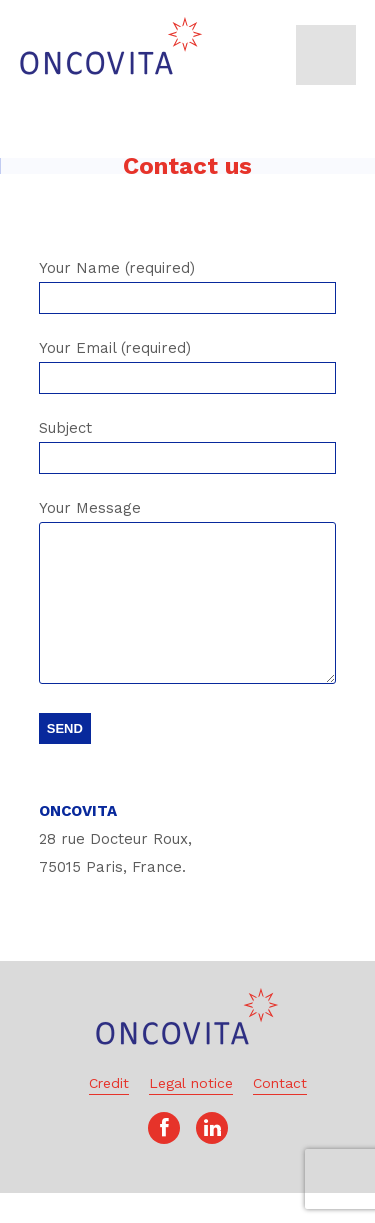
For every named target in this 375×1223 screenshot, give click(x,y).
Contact (280, 1113)
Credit (109, 1113)
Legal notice (191, 1113)
